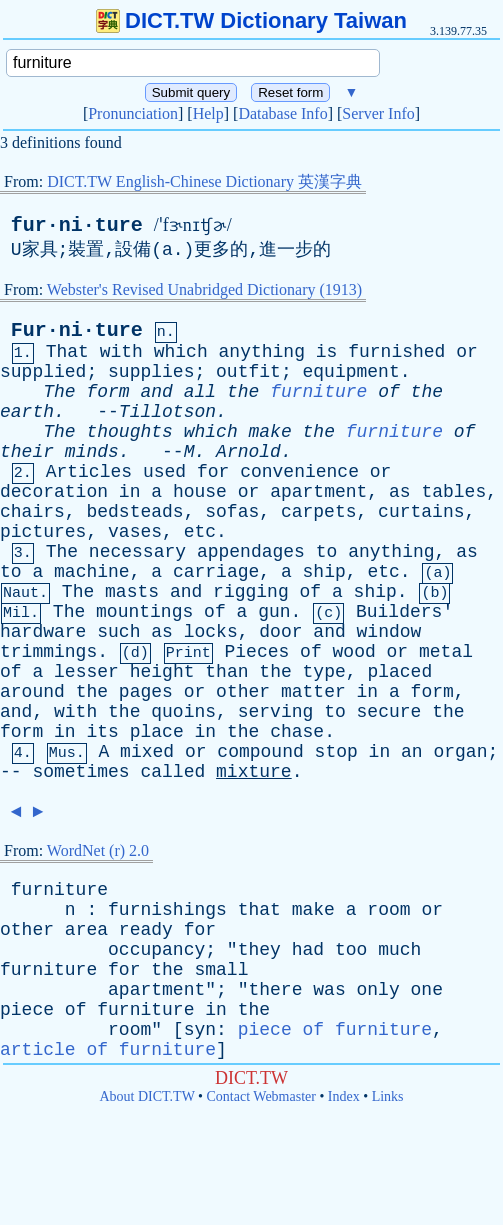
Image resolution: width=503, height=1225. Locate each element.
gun (274, 612)
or (467, 352)
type (324, 672)
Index (344, 1096)
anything (262, 352)
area (86, 930)
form (107, 392)
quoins (183, 712)
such (118, 632)
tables (453, 492)
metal (446, 652)
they (259, 950)
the (243, 392)
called (172, 772)
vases (135, 532)
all (200, 392)
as (400, 492)
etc (200, 532)
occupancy (156, 950)
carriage (216, 572)
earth (27, 412)
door (280, 632)
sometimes (80, 772)
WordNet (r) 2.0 (98, 850)
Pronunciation (133, 113)
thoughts (129, 432)
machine (92, 572)
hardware (43, 632)
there (275, 990)
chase (297, 732)
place (157, 732)
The (59, 392)
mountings (144, 612)
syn (200, 1030)
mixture (254, 772)
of (389, 392)
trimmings (48, 652)
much (399, 950)
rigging (251, 592)
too (351, 950)
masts (132, 592)
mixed (147, 752)
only (378, 990)
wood (354, 652)
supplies (151, 372)
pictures (43, 532)
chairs (32, 512)
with (121, 352)
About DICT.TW (146, 1096)
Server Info (378, 113)
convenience (299, 472)
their (27, 452)
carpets (319, 512)
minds (92, 452)
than (226, 672)
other (243, 692)
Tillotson (167, 412)
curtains (421, 512)
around (32, 692)
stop (336, 752)
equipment (350, 372)
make (270, 432)
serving (276, 712)
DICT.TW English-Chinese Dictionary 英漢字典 (204, 181)
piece (27, 1010)
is (327, 352)
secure (389, 712)
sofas (232, 512)
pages (146, 692)
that (259, 910)
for (213, 472)
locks (211, 632)
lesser (86, 672)
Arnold (248, 452)
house (200, 492)
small (221, 970)
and (156, 392)
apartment (318, 492)
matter (313, 692)
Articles (89, 472)
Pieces (256, 652)
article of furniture (108, 1050)
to (327, 552)
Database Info (282, 113)
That (67, 352)
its (102, 732)
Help (208, 113)
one (427, 990)
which (181, 352)
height (162, 672)
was (329, 990)
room (388, 910)
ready (146, 930)
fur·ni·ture (77, 225)
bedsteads (134, 512)
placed (399, 672)
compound (260, 752)
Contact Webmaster (261, 1096)
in (130, 492)
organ (460, 752)
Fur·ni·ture (77, 330)
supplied (43, 372)
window (389, 632)
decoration (54, 492)
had (308, 950)
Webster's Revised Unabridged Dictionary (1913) (204, 289)
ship (324, 572)
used (164, 472)
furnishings (167, 910)
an (412, 752)
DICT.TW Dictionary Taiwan (251, 20)
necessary (137, 552)
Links (388, 1096)
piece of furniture (335, 1030)
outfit (248, 372)
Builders (399, 612)
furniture (318, 392)
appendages (251, 552)
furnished (396, 352)
